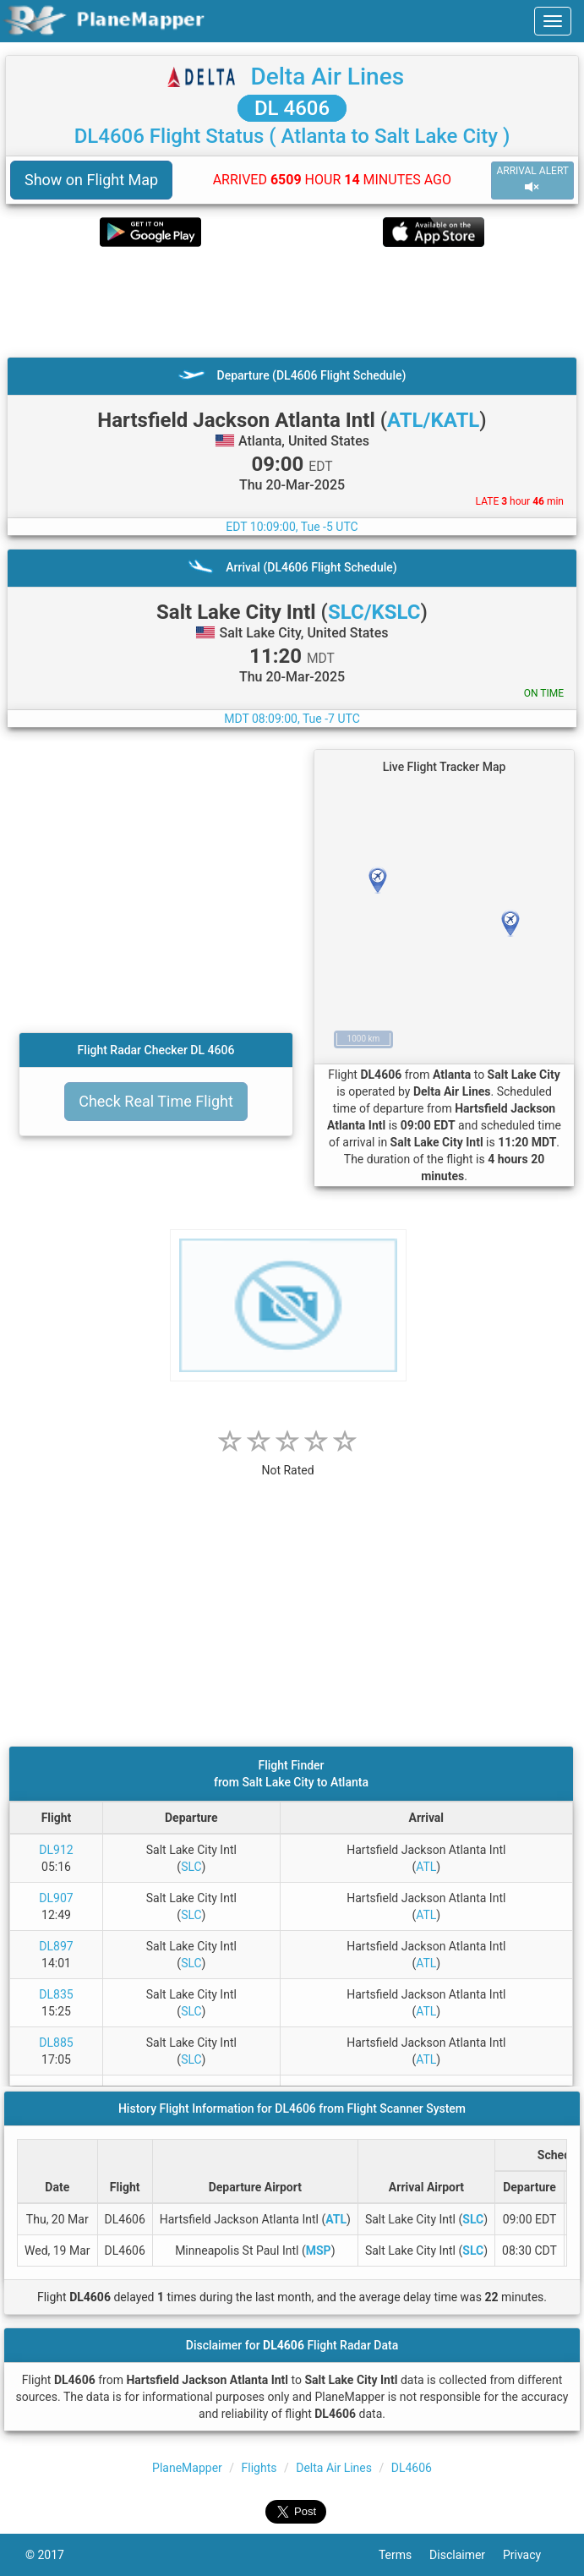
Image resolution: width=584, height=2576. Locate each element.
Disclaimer (466, 2555)
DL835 (56, 1994)
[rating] (288, 1461)
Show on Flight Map (91, 180)
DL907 (56, 1898)
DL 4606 (292, 108)
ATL (426, 1866)
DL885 (56, 2042)
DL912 (56, 1850)
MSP (318, 2250)
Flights (259, 2468)
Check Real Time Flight (156, 1101)
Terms (404, 2555)
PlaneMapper (187, 2468)
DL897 (56, 1946)
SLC (191, 1866)
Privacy (531, 2555)
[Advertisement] (292, 302)
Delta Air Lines (327, 76)
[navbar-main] (552, 21)
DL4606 (411, 2468)
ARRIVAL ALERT (532, 179)
